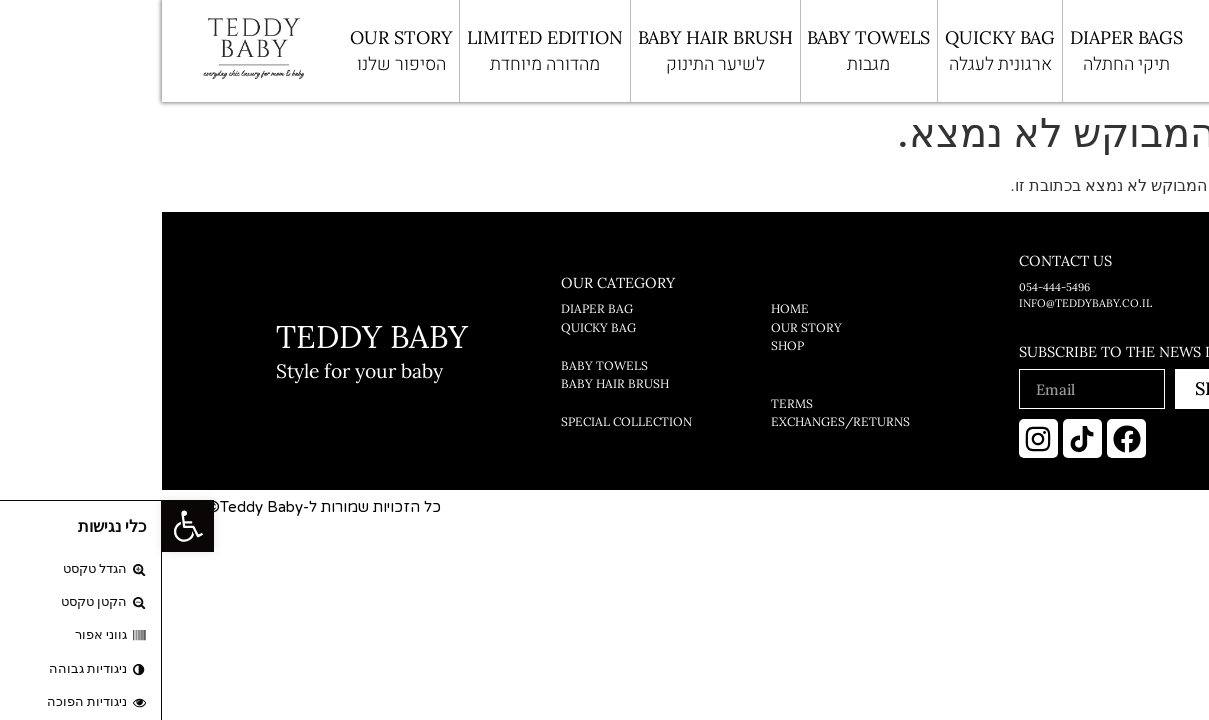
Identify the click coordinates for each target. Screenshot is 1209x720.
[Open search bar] (1073, 51)
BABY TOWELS (706, 52)
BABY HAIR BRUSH (553, 52)
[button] (26, 526)
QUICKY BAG (838, 52)
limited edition (383, 52)
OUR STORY (239, 52)
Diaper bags (964, 52)
